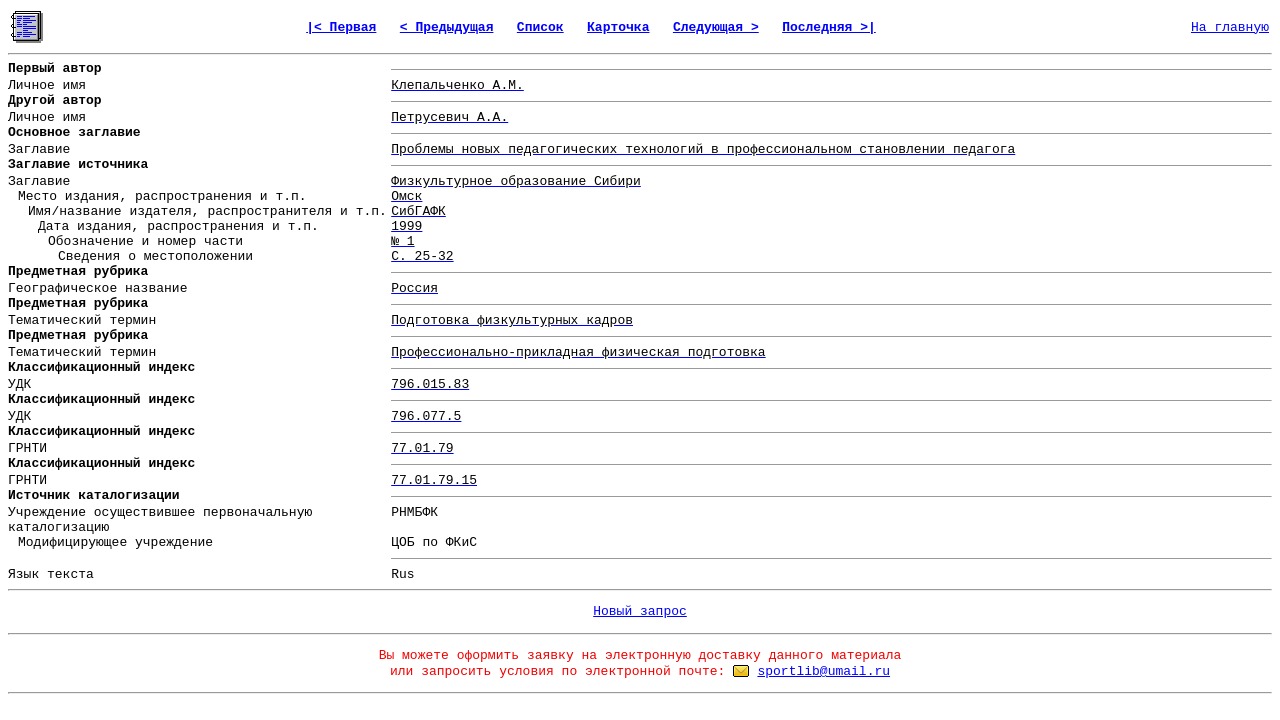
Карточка (618, 27)
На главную (1230, 27)
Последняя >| (829, 27)
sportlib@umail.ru (823, 671)
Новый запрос (640, 611)
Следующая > (716, 27)
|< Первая (341, 27)
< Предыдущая (447, 27)
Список (540, 27)
